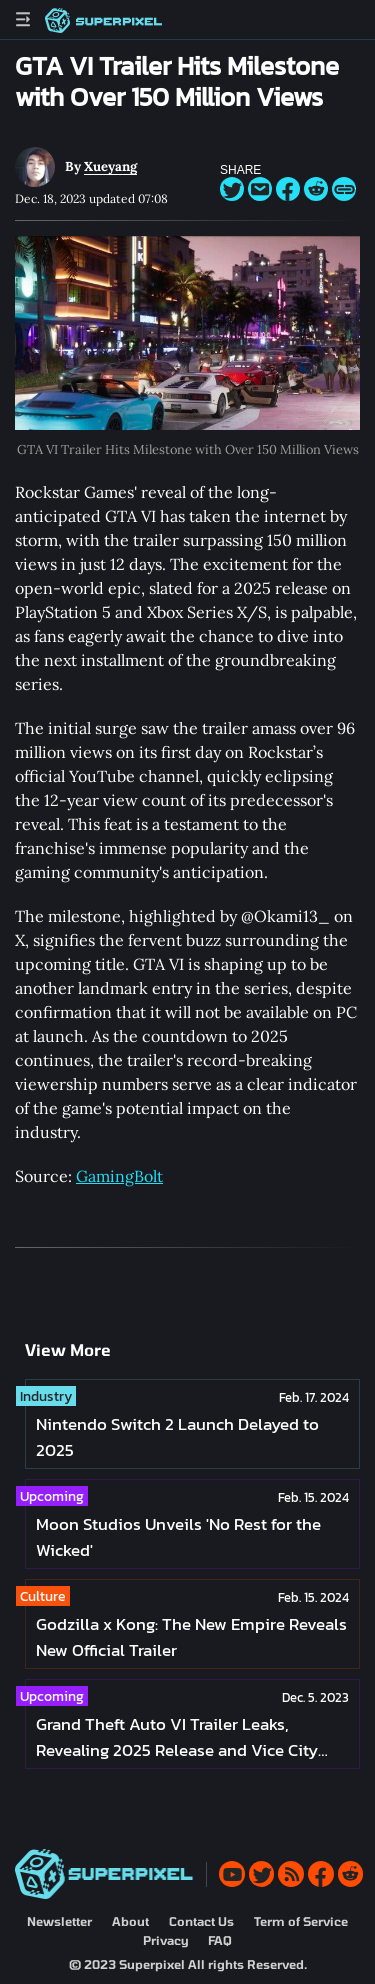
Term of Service (301, 1921)
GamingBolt (119, 1176)
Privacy (165, 1940)
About (130, 1921)
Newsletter (59, 1921)
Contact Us (201, 1921)
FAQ (220, 1940)
